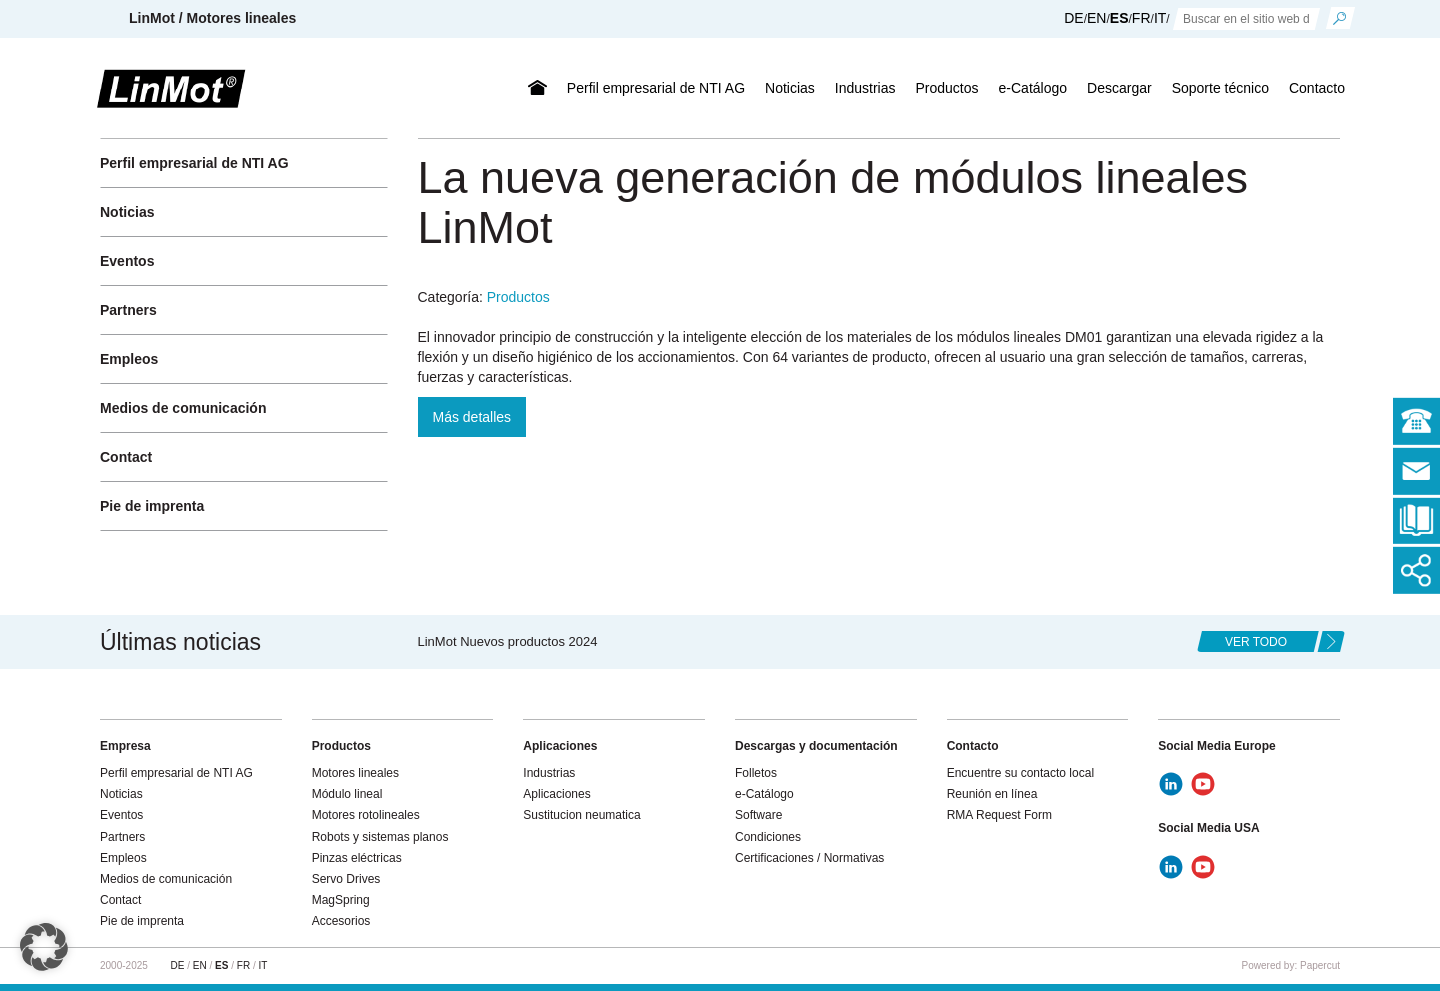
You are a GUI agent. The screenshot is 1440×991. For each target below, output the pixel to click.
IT (1160, 18)
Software (758, 815)
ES (1119, 18)
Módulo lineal (347, 794)
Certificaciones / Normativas (809, 858)
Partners (128, 310)
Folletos (756, 773)
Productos (947, 88)
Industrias (865, 88)
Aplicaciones (556, 794)
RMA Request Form (999, 815)
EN (1096, 18)
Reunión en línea (992, 794)
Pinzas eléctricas (357, 858)
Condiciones (768, 837)
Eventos (127, 261)
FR (1141, 18)
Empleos (129, 359)
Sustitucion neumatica (581, 815)
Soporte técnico (1220, 88)
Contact (126, 457)
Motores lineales (355, 773)
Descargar (1119, 88)
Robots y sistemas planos (380, 837)
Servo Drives (346, 879)
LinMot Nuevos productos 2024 (508, 641)
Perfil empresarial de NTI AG (656, 88)
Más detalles (472, 417)
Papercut (1320, 965)
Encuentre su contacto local (1020, 773)
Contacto (1317, 88)
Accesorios (341, 921)
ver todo (1256, 642)
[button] (44, 947)
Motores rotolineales (366, 815)
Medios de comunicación (183, 408)
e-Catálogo (1033, 88)
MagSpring (341, 900)
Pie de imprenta (152, 506)
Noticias (790, 88)
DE (1073, 18)
